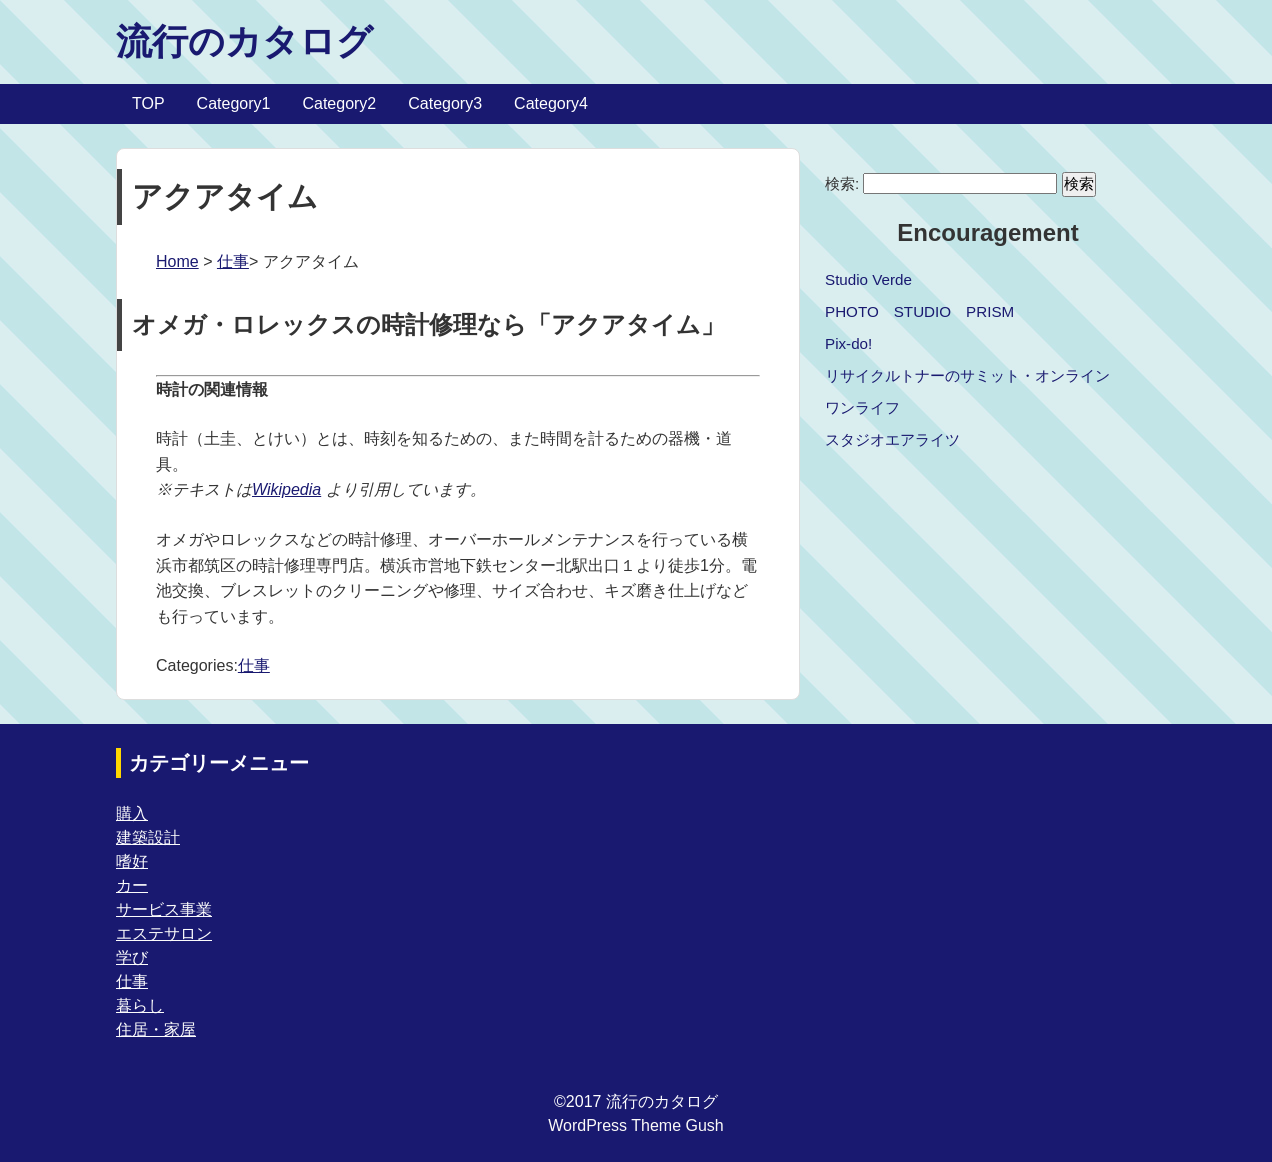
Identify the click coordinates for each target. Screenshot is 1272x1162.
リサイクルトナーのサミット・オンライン (967, 375)
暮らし (140, 1005)
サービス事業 (164, 909)
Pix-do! (848, 343)
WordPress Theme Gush (635, 1125)
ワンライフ (862, 407)
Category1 (234, 103)
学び (132, 957)
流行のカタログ (244, 41)
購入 (132, 813)
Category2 (339, 103)
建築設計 (148, 837)
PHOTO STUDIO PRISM (919, 311)
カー (132, 885)
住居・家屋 (156, 1029)
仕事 (233, 261)
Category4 (551, 103)
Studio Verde (868, 279)
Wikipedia (286, 489)
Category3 (445, 103)
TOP (148, 103)
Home (177, 261)
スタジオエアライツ (892, 439)
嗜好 (132, 861)
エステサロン (164, 933)
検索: (842, 183)
